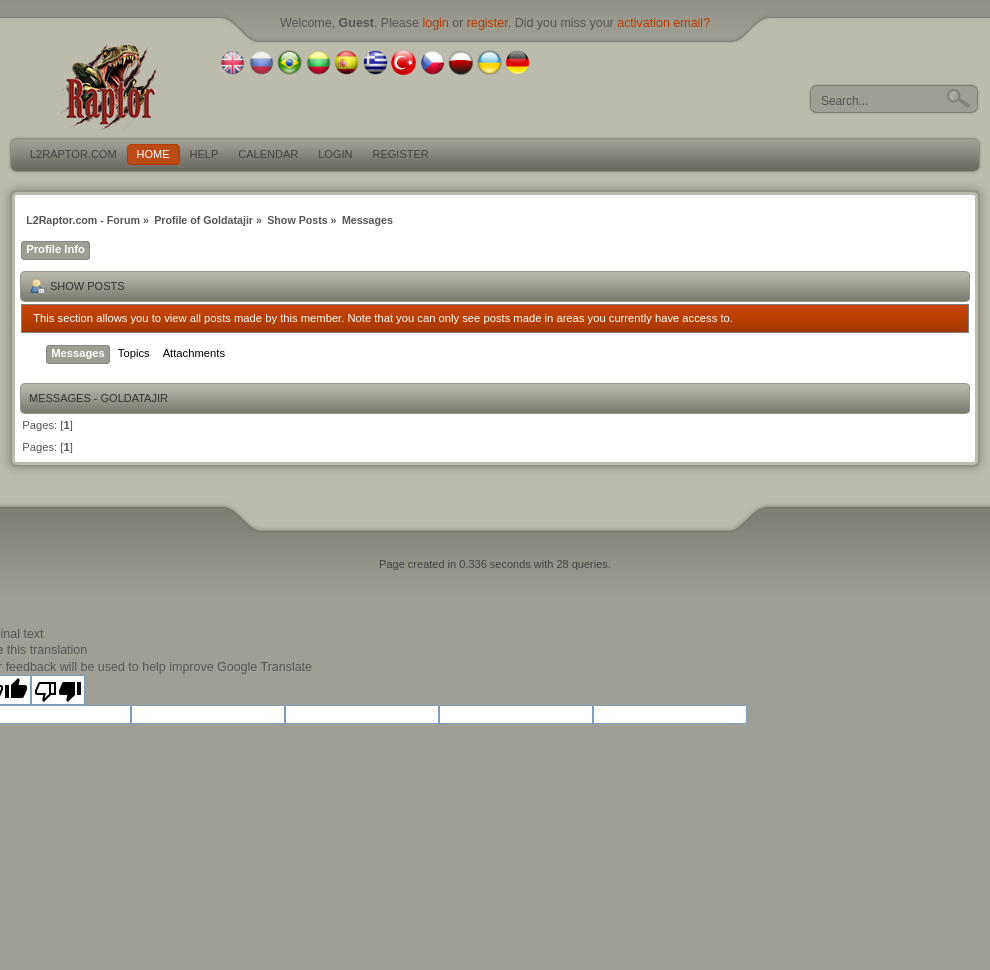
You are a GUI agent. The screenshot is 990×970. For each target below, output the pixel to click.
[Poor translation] (58, 690)
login (435, 23)
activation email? (663, 23)
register (487, 23)
